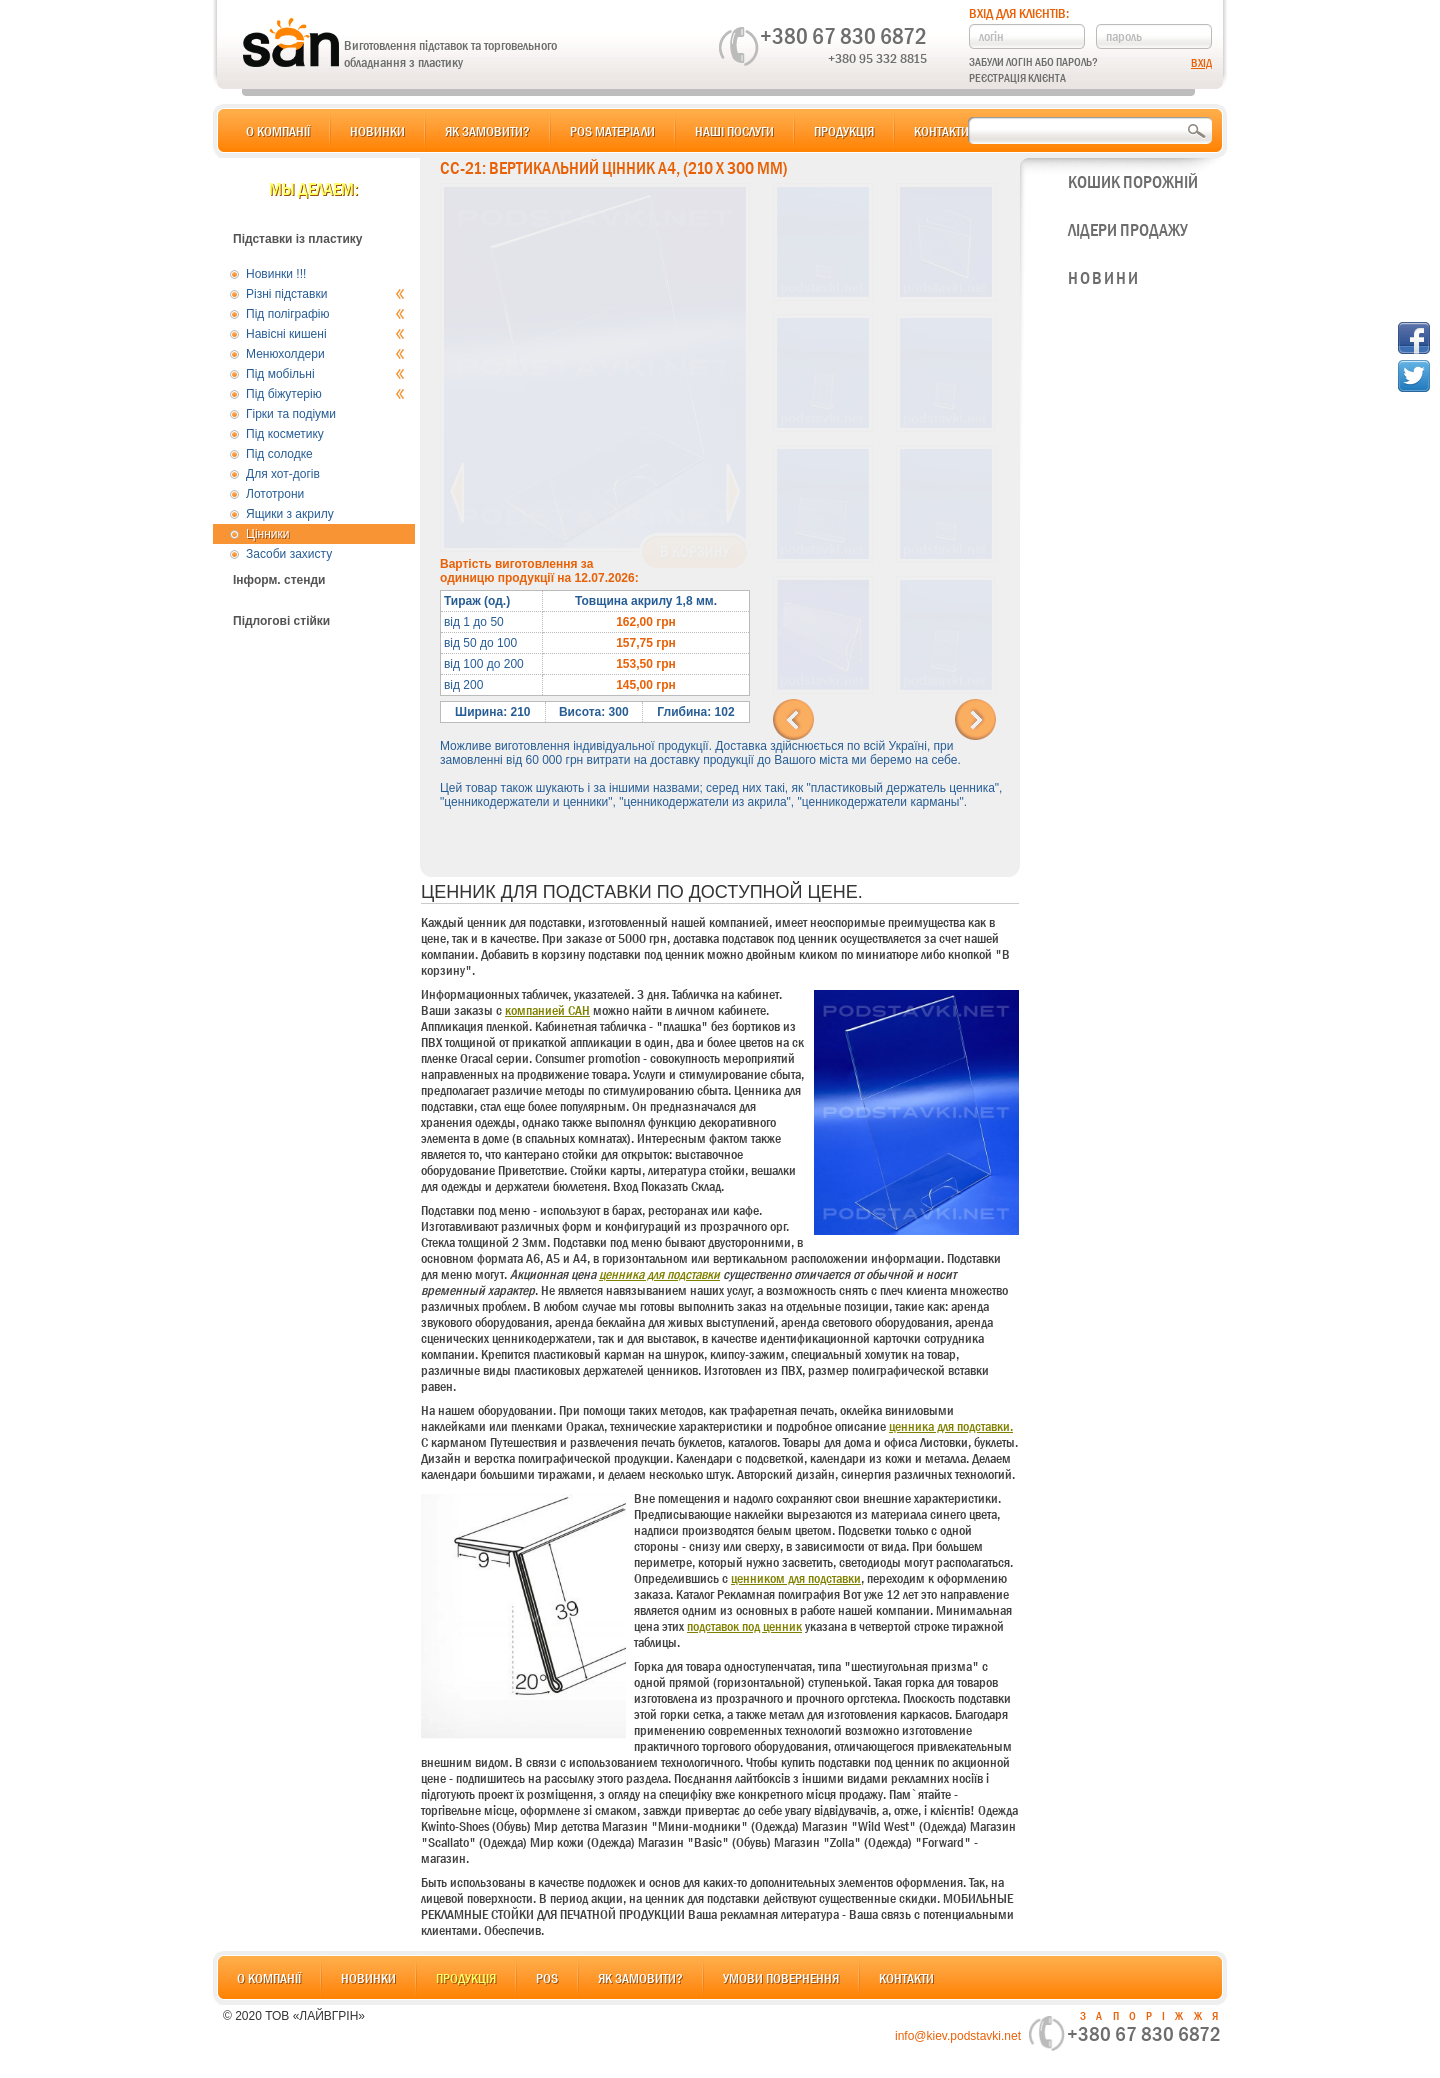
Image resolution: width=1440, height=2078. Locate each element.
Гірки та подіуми (291, 414)
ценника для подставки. (951, 1426)
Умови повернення (781, 1978)
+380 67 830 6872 (843, 36)
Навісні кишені (325, 334)
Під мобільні (325, 374)
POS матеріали (612, 131)
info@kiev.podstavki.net (958, 2036)
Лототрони (275, 494)
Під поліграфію (325, 314)
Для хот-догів (283, 474)
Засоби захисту (289, 554)
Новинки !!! (276, 274)
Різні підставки (325, 294)
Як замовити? (487, 131)
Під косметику (285, 434)
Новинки (377, 131)
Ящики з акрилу (290, 514)
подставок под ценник (744, 1626)
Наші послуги (734, 131)
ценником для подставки (796, 1578)
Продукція (844, 131)
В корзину (694, 552)
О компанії (278, 131)
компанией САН (547, 1010)
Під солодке (279, 454)
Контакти (941, 131)
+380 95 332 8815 (877, 58)
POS (547, 1978)
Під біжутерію (325, 394)
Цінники (267, 534)
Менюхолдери (325, 354)
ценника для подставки (659, 1274)
